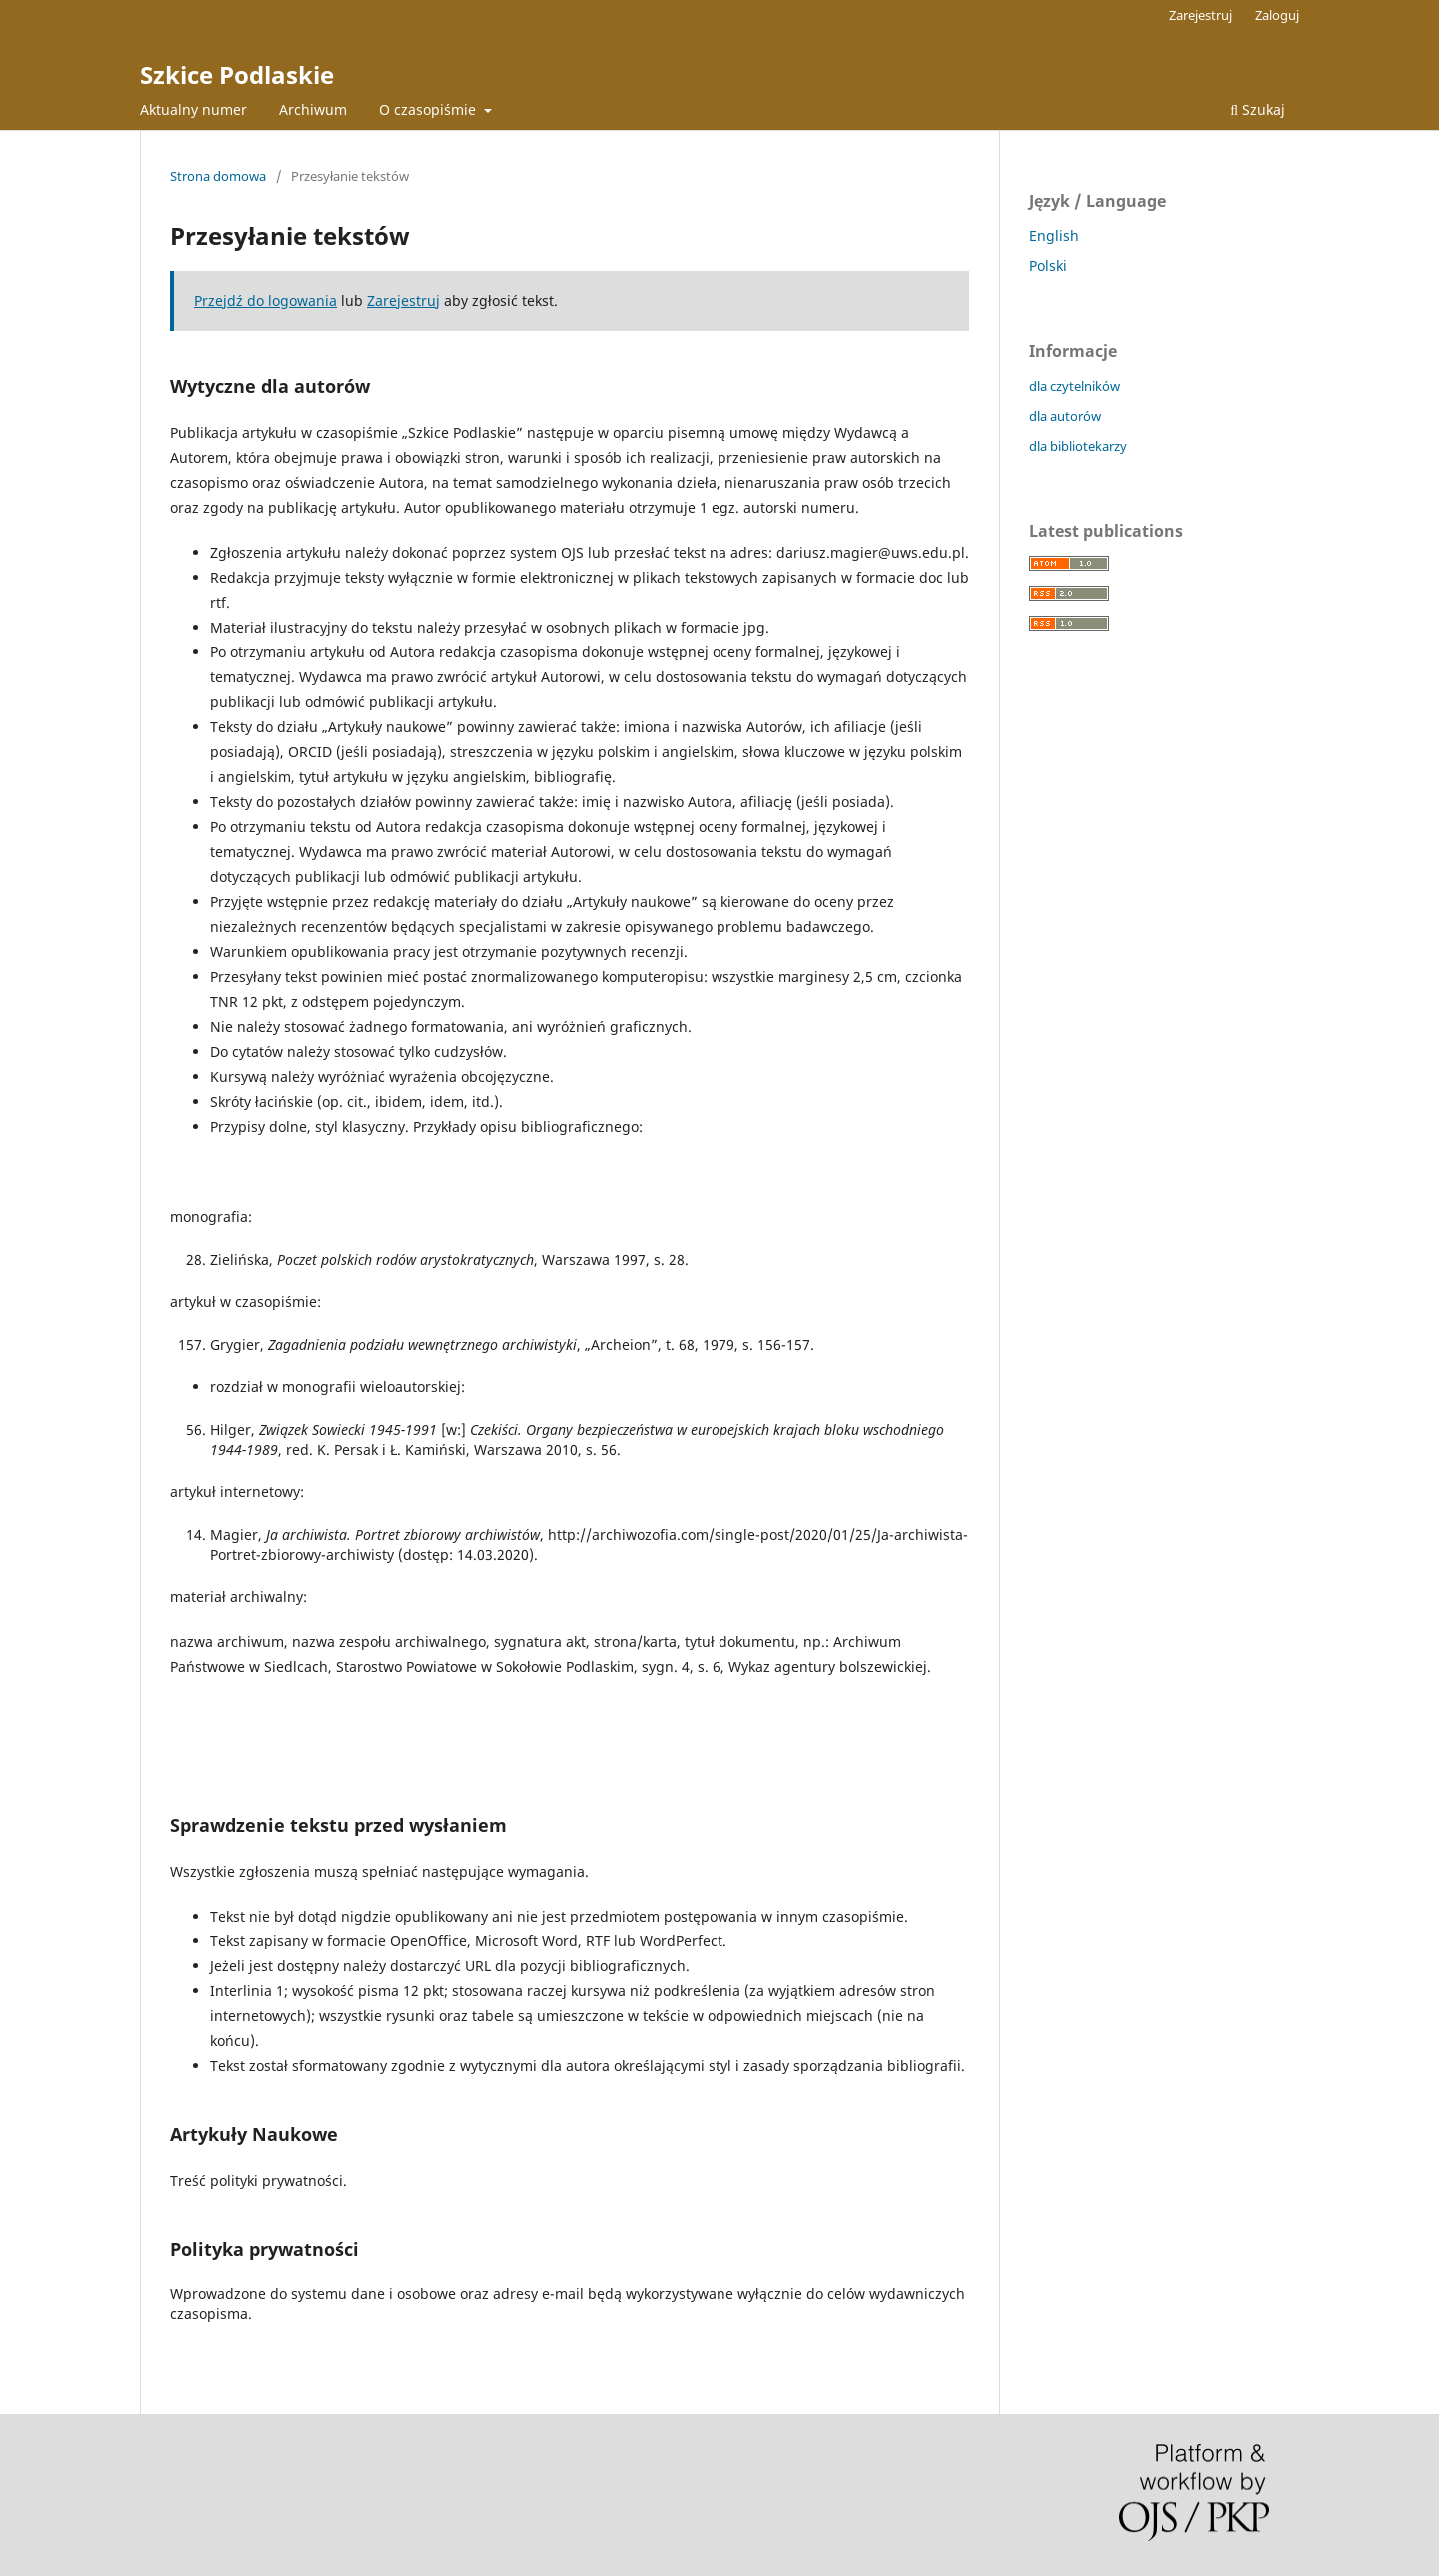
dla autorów (1065, 416)
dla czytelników (1074, 386)
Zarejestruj (1200, 15)
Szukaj (1257, 109)
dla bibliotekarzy (1078, 446)
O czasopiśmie (429, 109)
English (1054, 235)
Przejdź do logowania (265, 300)
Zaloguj (1277, 15)
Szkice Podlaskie (237, 74)
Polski (1048, 265)
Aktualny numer (193, 109)
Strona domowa (218, 176)
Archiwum (313, 109)
